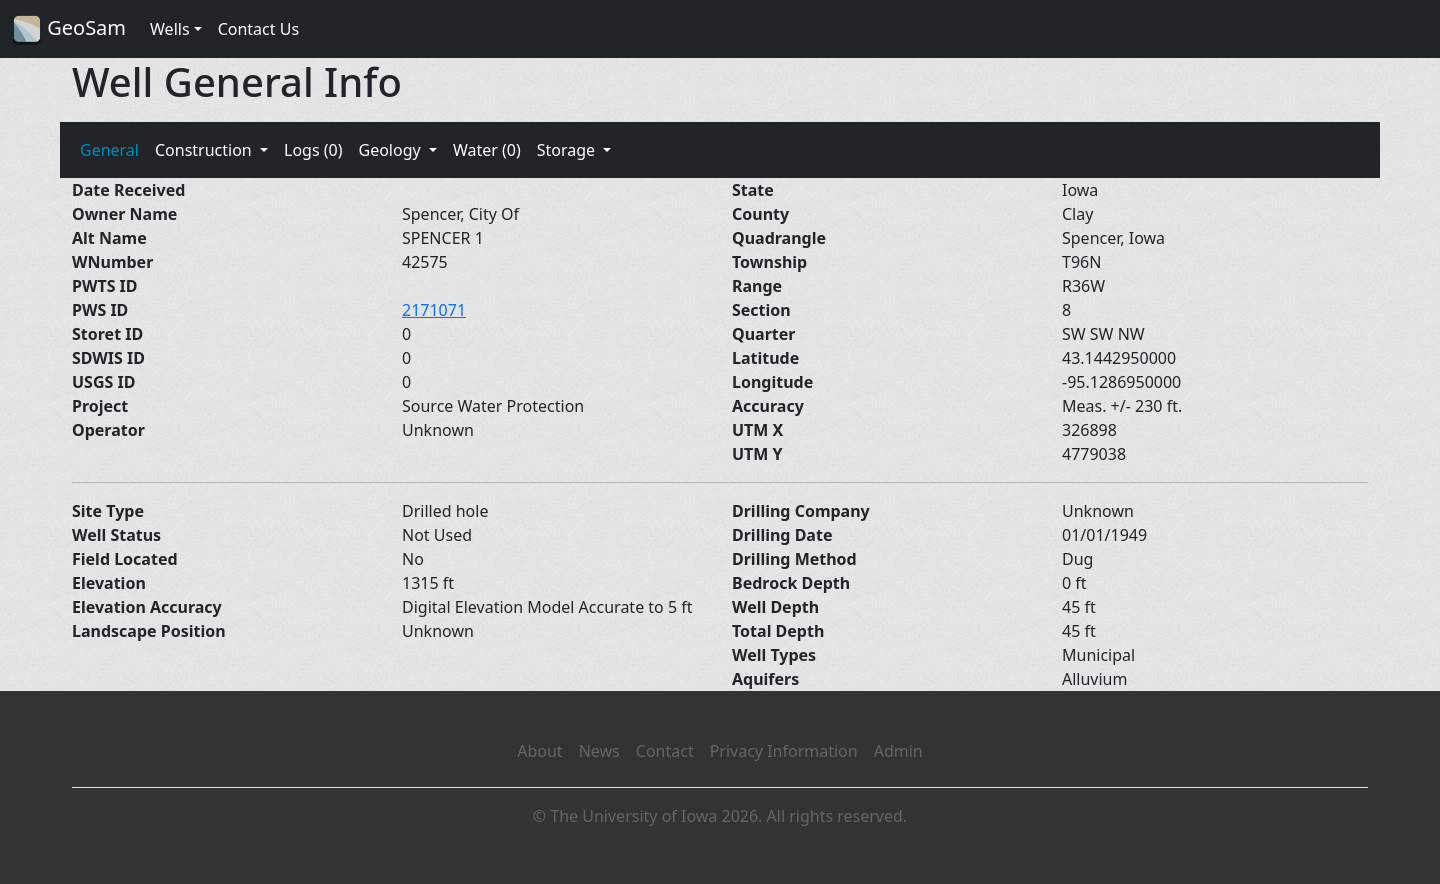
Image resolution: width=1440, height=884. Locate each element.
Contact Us (258, 29)
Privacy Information (784, 751)
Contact (665, 751)
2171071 (434, 310)
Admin (898, 751)
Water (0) (487, 150)
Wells (170, 29)
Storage (568, 150)
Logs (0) (313, 150)
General (109, 150)
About (539, 751)
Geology (391, 150)
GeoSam (69, 29)
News (599, 751)
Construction (205, 150)
